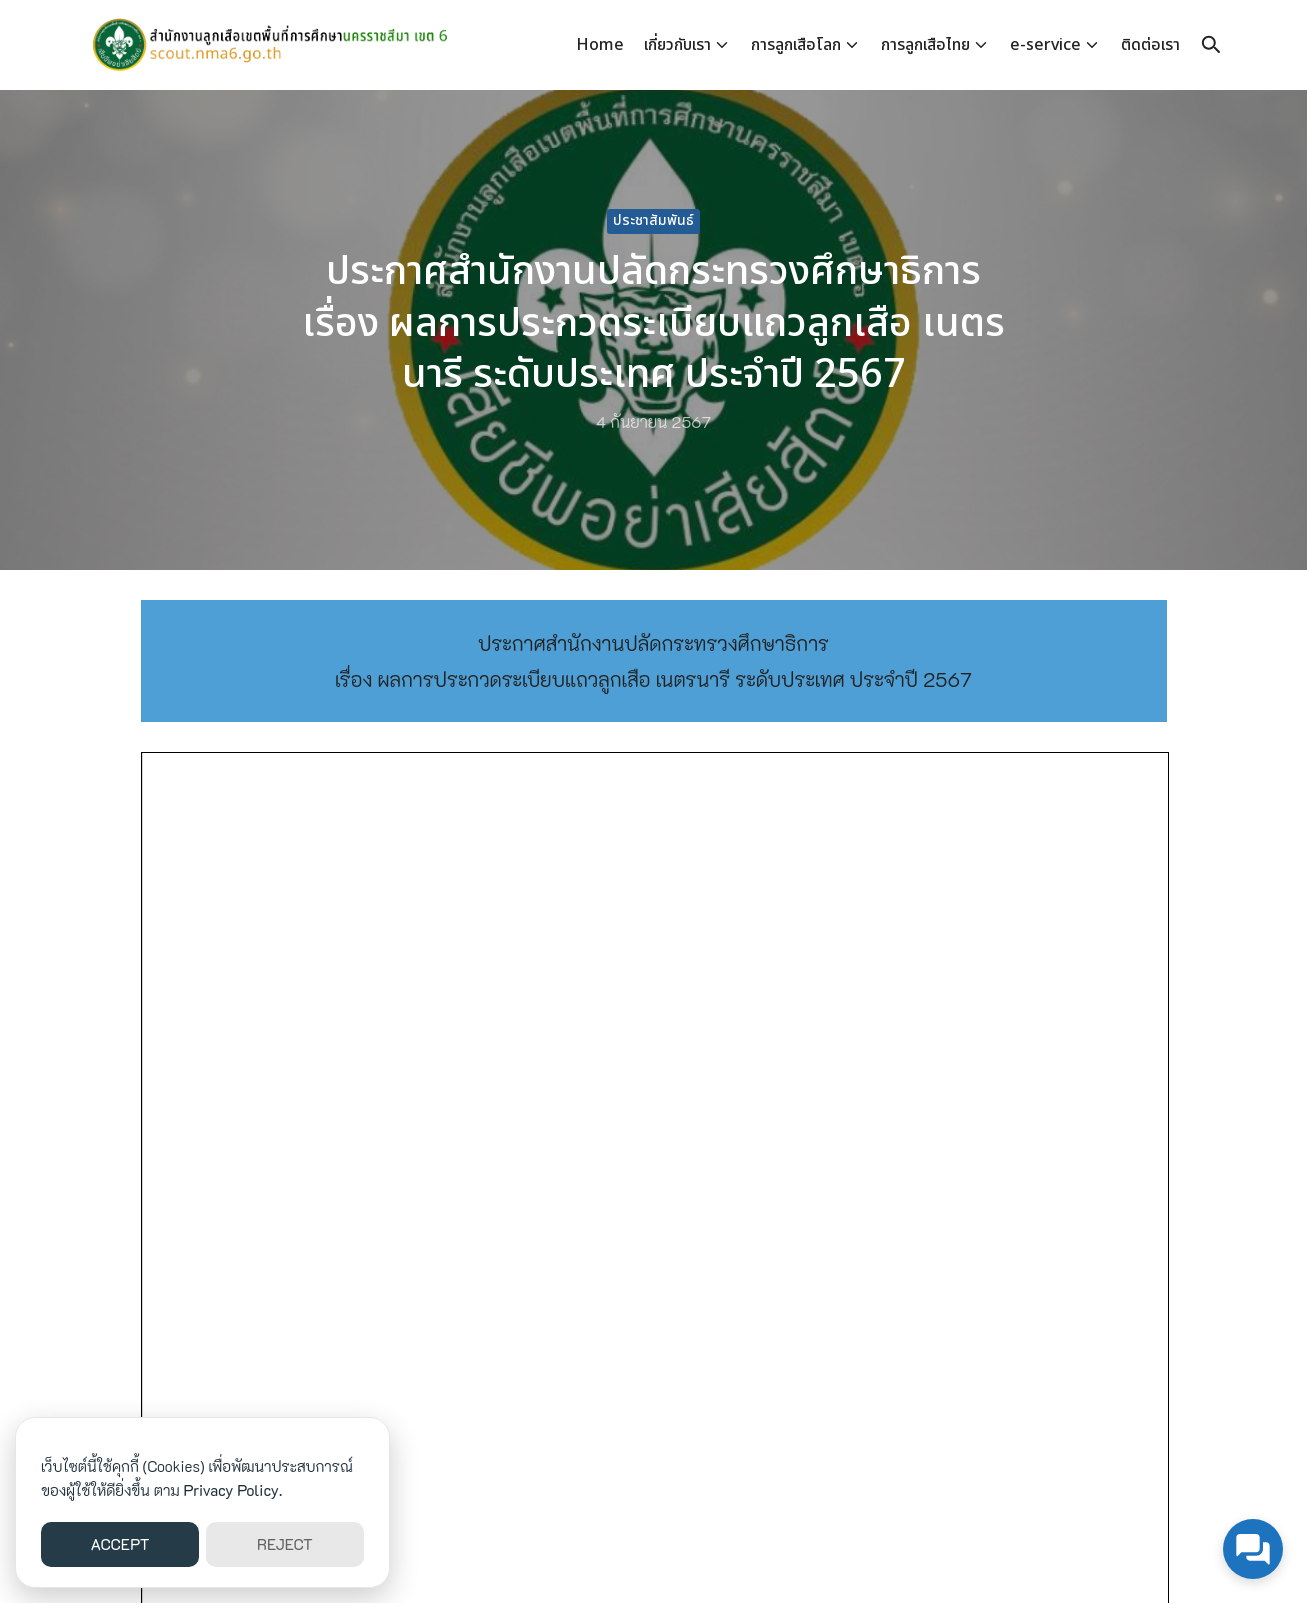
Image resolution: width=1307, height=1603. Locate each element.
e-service (1045, 45)
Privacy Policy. (233, 1490)
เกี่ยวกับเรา (677, 45)
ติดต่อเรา (1150, 45)
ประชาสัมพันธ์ (653, 220)
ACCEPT (120, 1544)
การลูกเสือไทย (925, 45)
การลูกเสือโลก (796, 45)
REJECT (285, 1544)
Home (600, 45)
